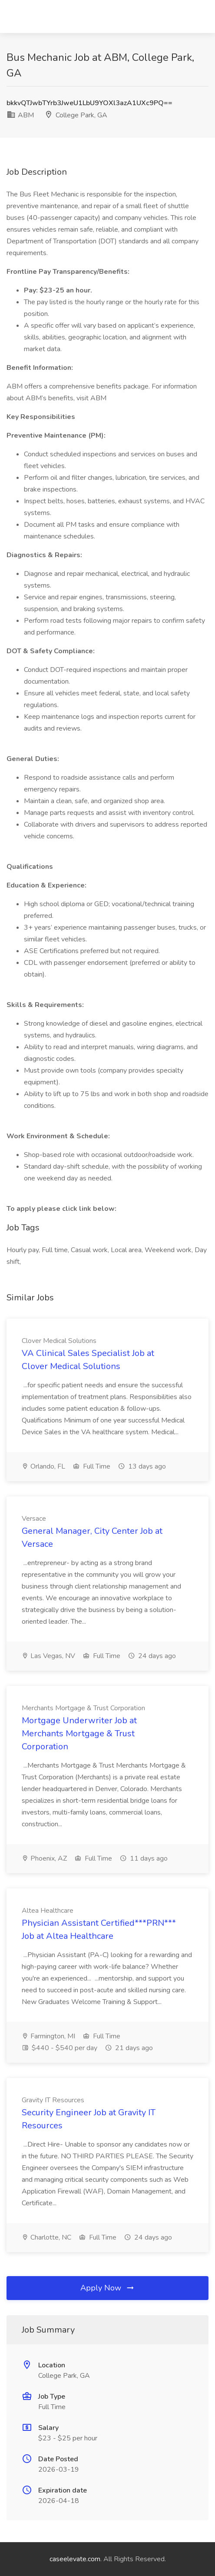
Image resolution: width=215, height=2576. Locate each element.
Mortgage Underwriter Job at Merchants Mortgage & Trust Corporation (79, 1733)
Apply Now (107, 2288)
